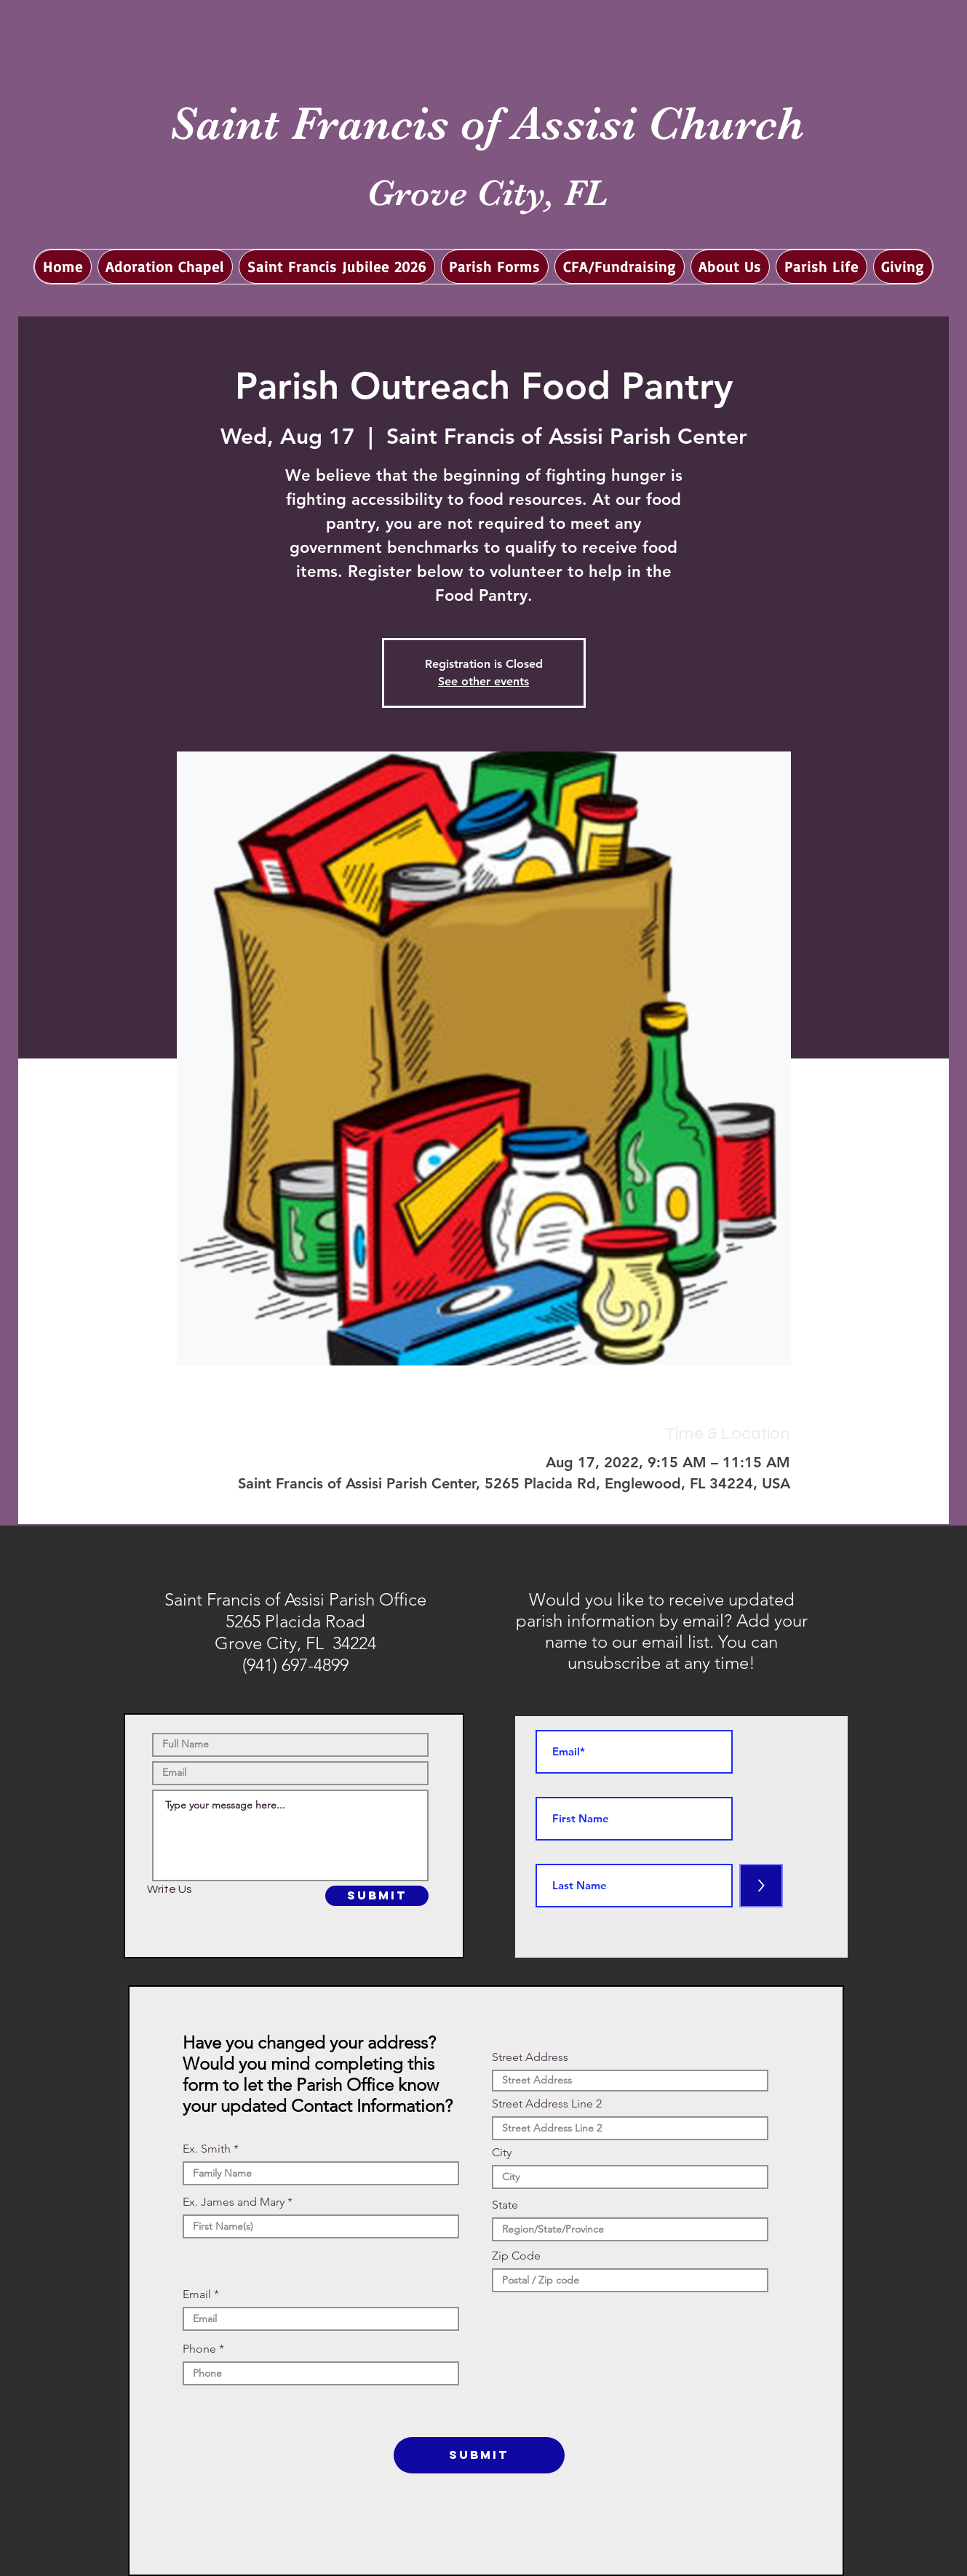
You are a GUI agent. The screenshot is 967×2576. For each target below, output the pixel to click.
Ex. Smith (207, 2149)
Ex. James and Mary (233, 2202)
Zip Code (516, 2256)
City (502, 2152)
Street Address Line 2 (547, 2104)
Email (197, 2294)
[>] (761, 1885)
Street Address (530, 2057)
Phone (199, 2349)
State (505, 2205)
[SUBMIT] (377, 1896)
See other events (483, 681)
